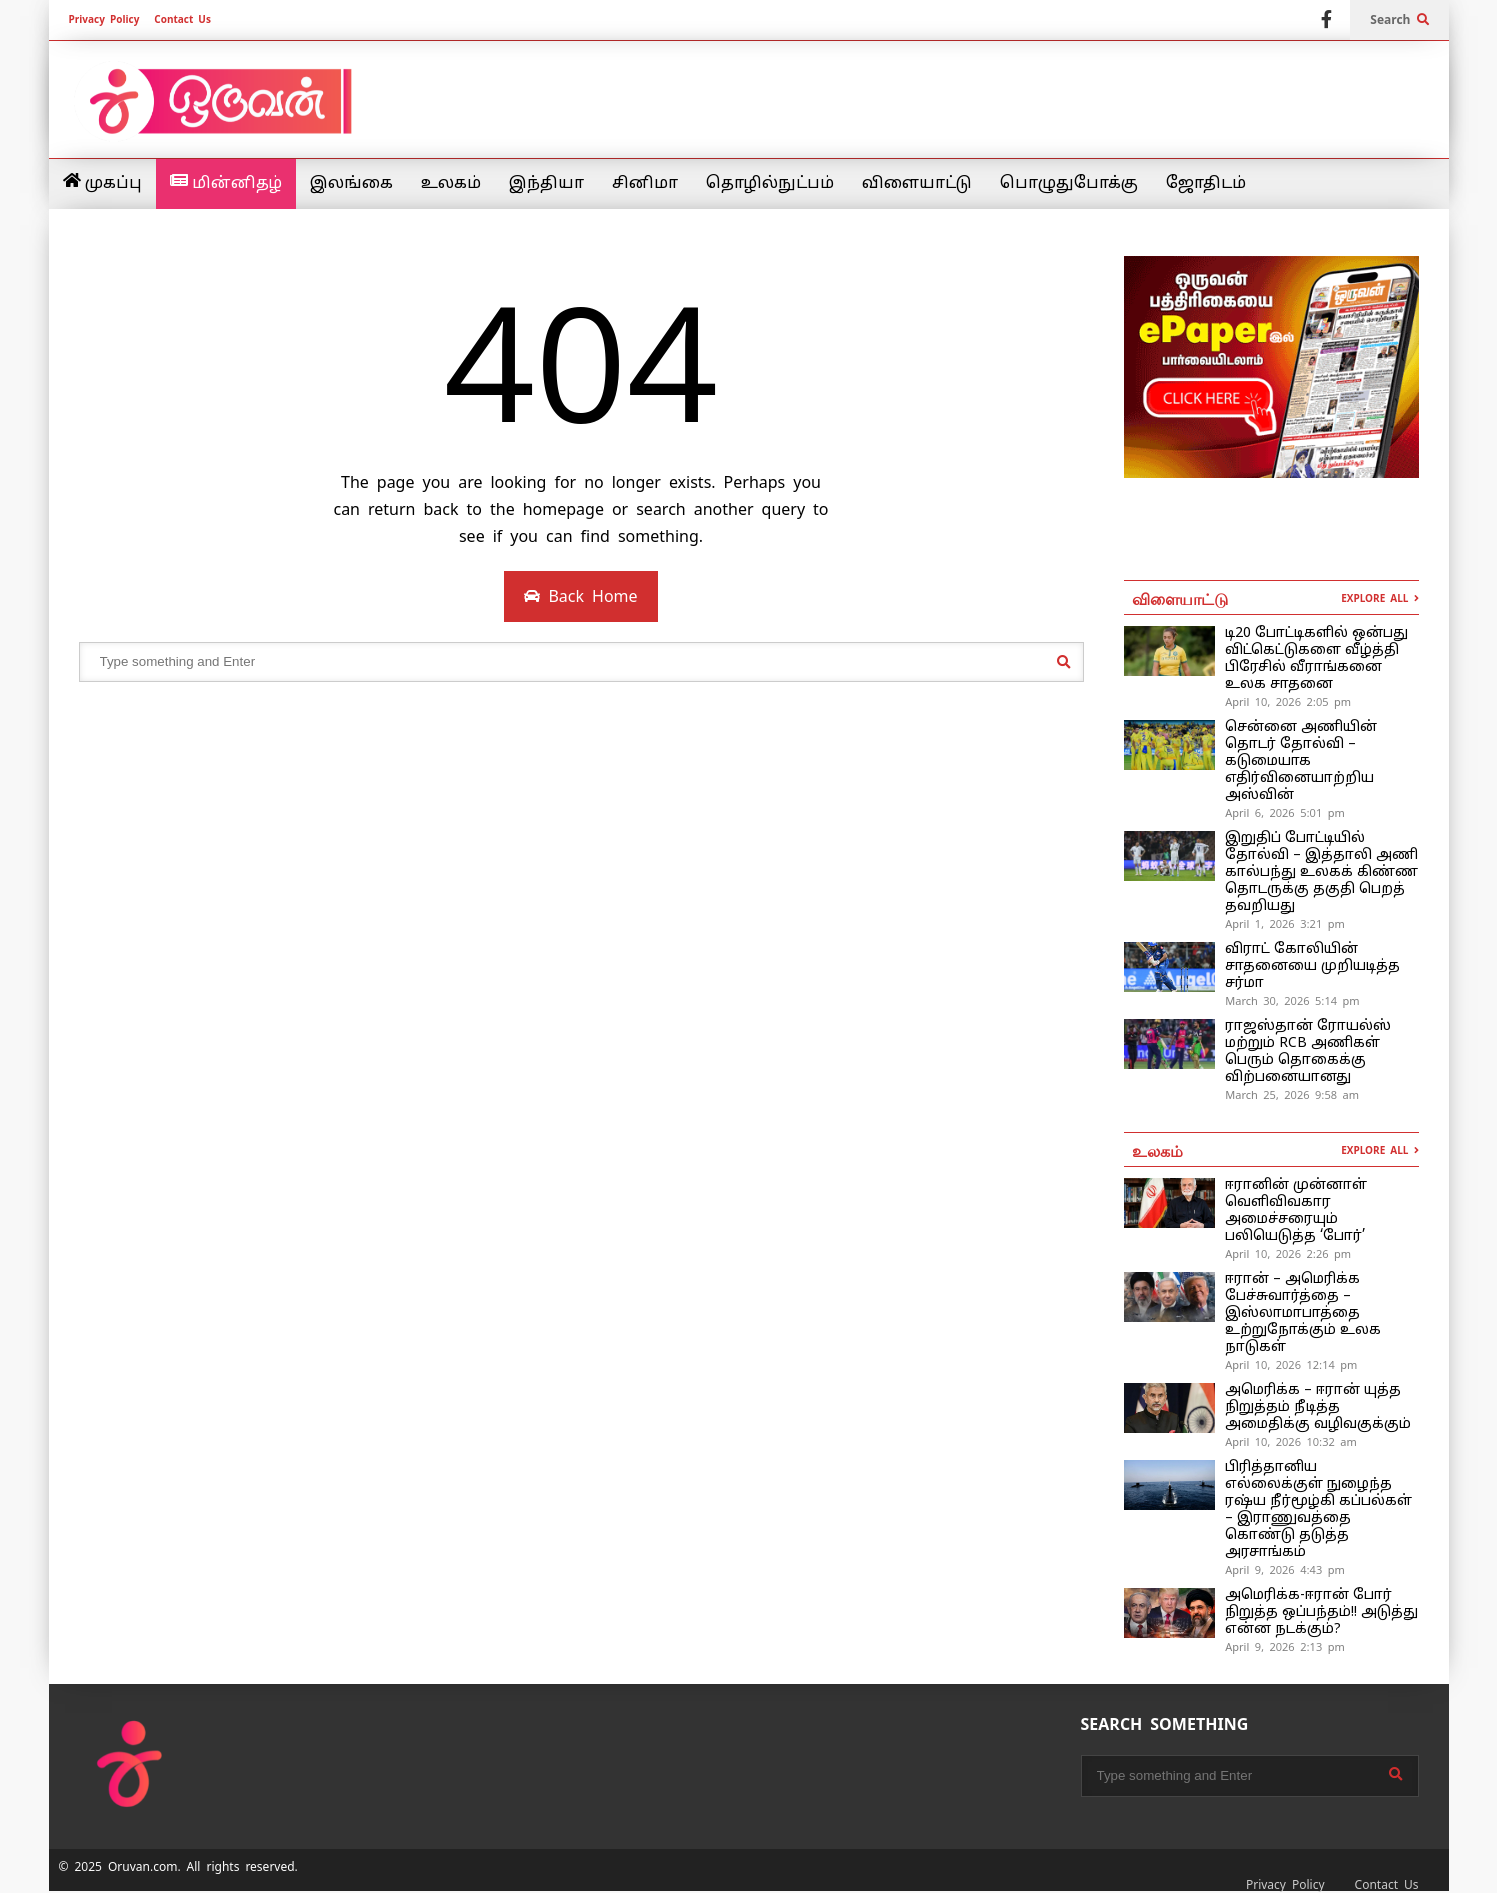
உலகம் (451, 184)
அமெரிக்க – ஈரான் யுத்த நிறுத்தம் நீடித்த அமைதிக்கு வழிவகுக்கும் (1318, 1407)
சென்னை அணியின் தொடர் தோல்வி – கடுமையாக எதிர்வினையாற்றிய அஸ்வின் (1301, 761)
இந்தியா (546, 184)
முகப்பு (102, 183)
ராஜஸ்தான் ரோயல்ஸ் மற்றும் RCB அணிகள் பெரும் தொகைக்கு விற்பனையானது (1308, 1052)
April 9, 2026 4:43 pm (1285, 1570)
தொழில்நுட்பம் (770, 184)
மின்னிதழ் (226, 183)
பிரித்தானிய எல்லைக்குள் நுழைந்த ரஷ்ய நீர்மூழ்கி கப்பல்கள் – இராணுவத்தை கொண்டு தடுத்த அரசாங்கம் (1318, 1510)
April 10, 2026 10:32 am (1291, 1442)
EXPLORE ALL (1379, 598)
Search (1399, 20)
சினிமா (645, 184)
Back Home (580, 596)
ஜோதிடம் (1206, 184)
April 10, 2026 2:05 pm (1288, 702)
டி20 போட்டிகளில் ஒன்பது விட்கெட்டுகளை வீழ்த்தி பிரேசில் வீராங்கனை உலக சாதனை (1316, 659)
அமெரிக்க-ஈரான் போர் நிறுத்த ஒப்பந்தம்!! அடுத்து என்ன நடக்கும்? (1321, 1612)
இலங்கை (351, 184)
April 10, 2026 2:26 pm (1288, 1254)
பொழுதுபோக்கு (1069, 184)
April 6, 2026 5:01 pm (1285, 813)
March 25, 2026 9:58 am (1292, 1095)
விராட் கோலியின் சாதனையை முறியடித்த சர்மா (1312, 966)
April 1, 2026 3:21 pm (1285, 924)
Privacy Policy (104, 19)
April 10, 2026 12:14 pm (1291, 1365)
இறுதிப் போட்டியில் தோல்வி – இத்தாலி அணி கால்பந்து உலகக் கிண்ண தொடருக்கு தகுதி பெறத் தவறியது (1321, 872)
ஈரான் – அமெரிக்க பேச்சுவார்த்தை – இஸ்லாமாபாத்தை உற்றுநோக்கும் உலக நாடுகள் (1303, 1313)
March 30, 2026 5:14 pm (1292, 1001)
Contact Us (182, 19)
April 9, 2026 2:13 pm (1285, 1647)
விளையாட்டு (917, 184)
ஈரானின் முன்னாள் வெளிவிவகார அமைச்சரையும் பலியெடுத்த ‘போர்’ (1296, 1211)
